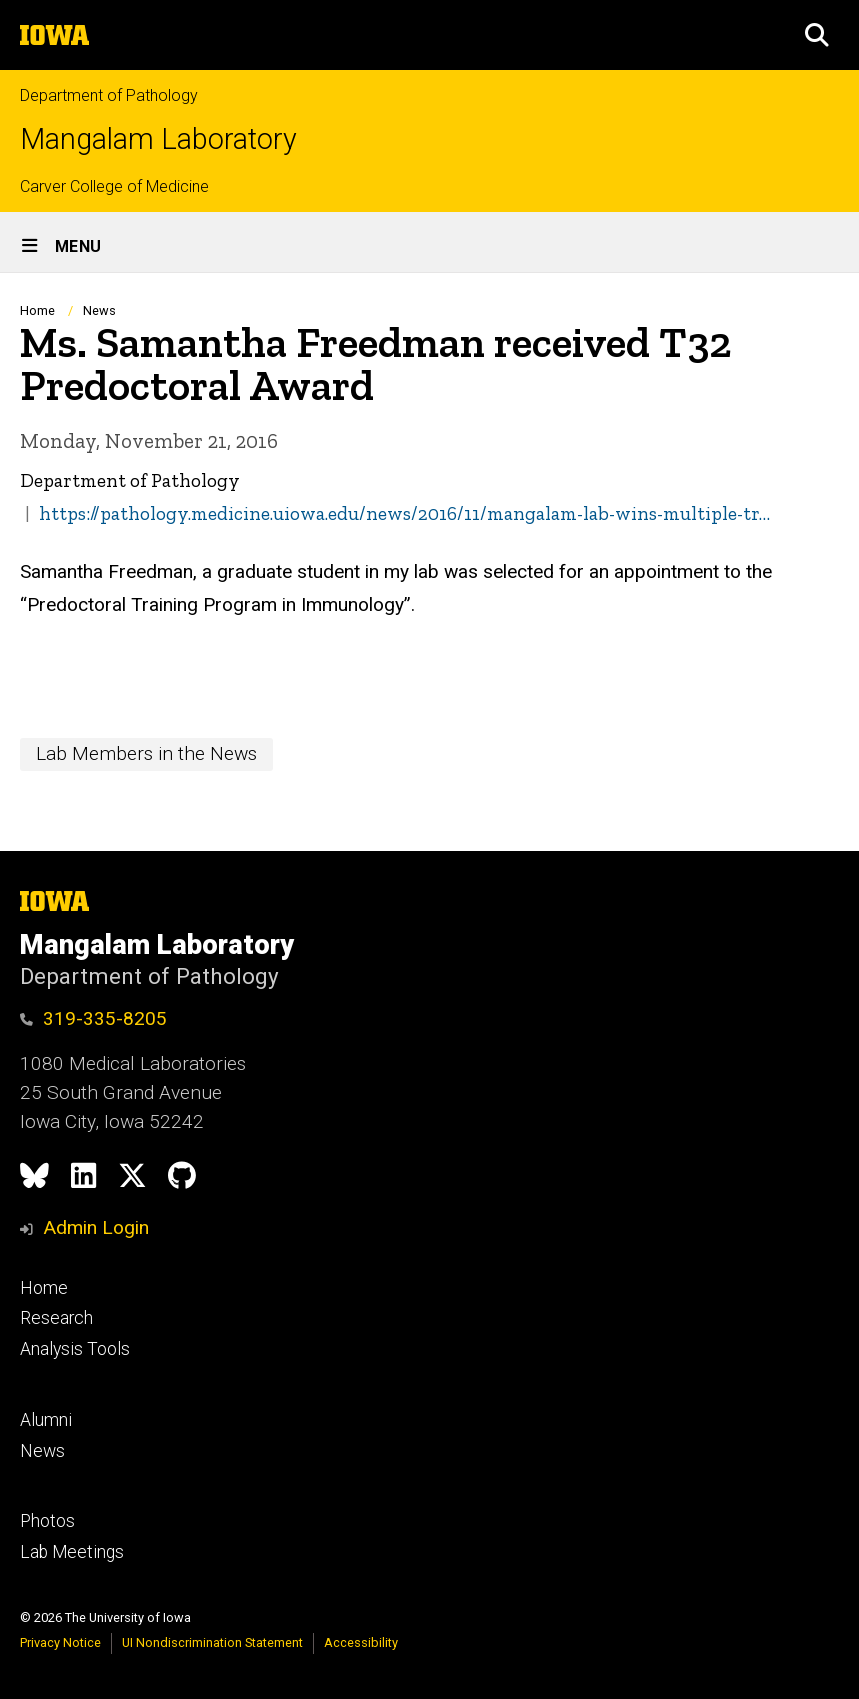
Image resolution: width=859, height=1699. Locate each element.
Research (56, 1318)
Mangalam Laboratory (158, 139)
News (99, 310)
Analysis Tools (75, 1349)
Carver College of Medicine (114, 186)
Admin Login (96, 1227)
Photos (47, 1521)
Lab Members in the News (146, 753)
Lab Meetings (72, 1552)
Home (37, 310)
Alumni (46, 1420)
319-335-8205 (93, 1018)
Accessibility (361, 1642)
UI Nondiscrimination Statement (212, 1642)
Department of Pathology (109, 95)
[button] (817, 35)
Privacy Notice (60, 1642)
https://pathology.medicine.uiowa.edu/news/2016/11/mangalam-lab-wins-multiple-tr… (404, 513)
